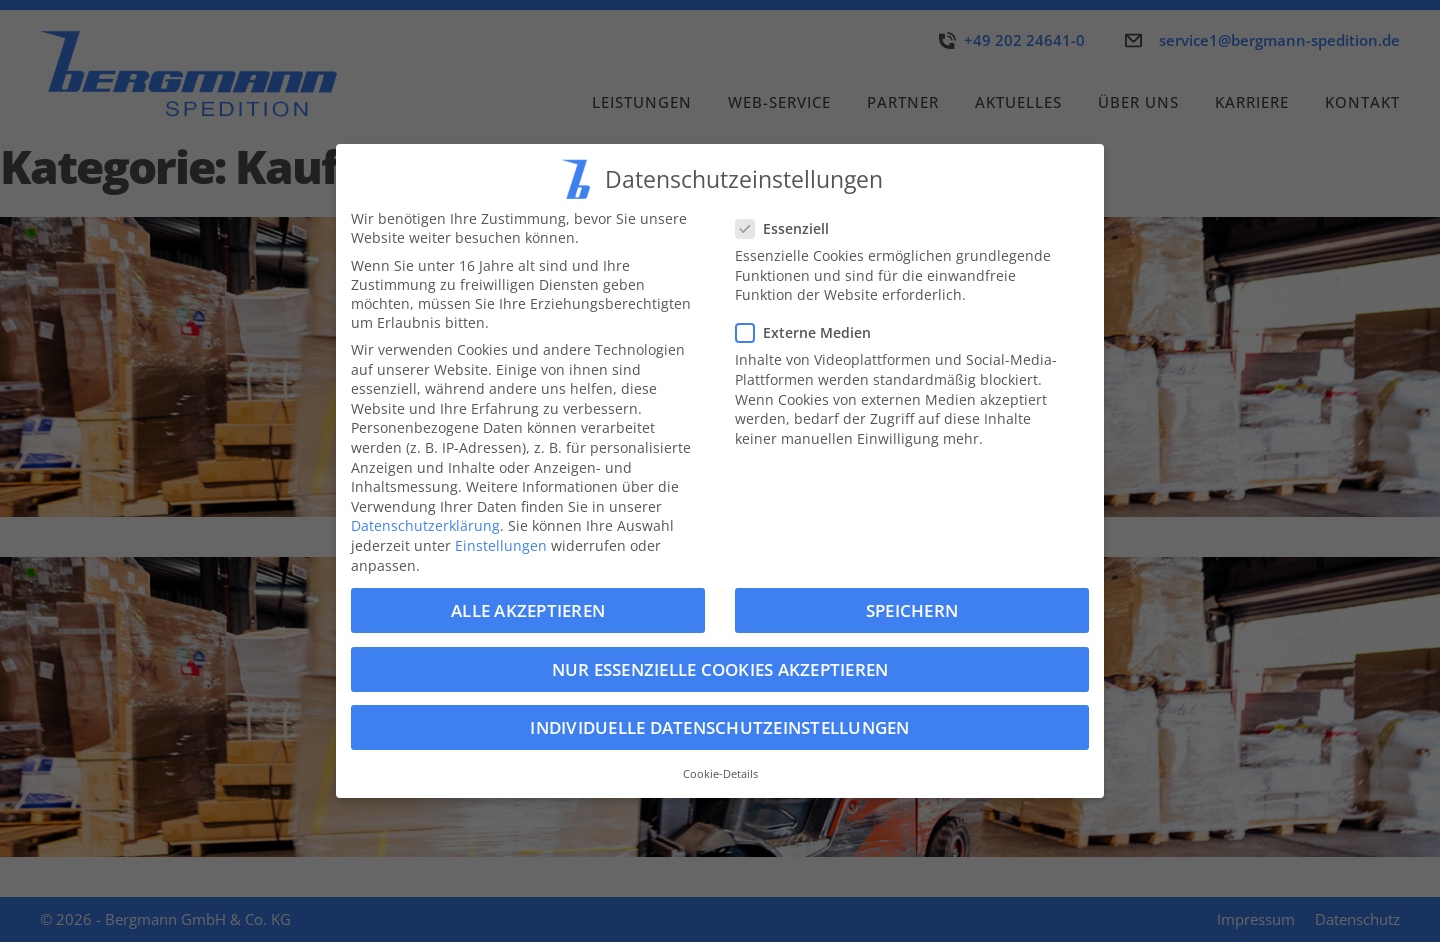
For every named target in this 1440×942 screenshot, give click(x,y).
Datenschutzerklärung (425, 525)
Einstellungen (501, 545)
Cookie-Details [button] (720, 774)
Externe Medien (809, 332)
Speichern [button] (912, 610)
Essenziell (788, 228)
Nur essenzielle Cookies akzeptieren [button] (720, 669)
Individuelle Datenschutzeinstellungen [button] (719, 727)
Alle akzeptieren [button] (528, 610)
